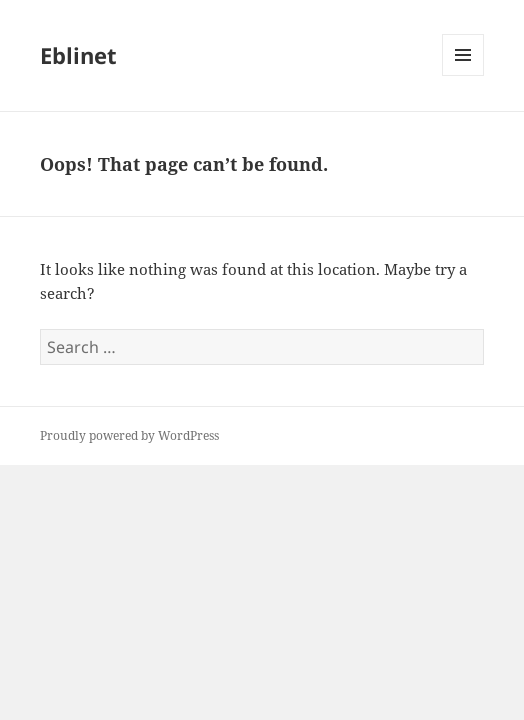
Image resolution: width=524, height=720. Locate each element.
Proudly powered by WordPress (129, 435)
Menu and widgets (463, 75)
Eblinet (78, 55)
